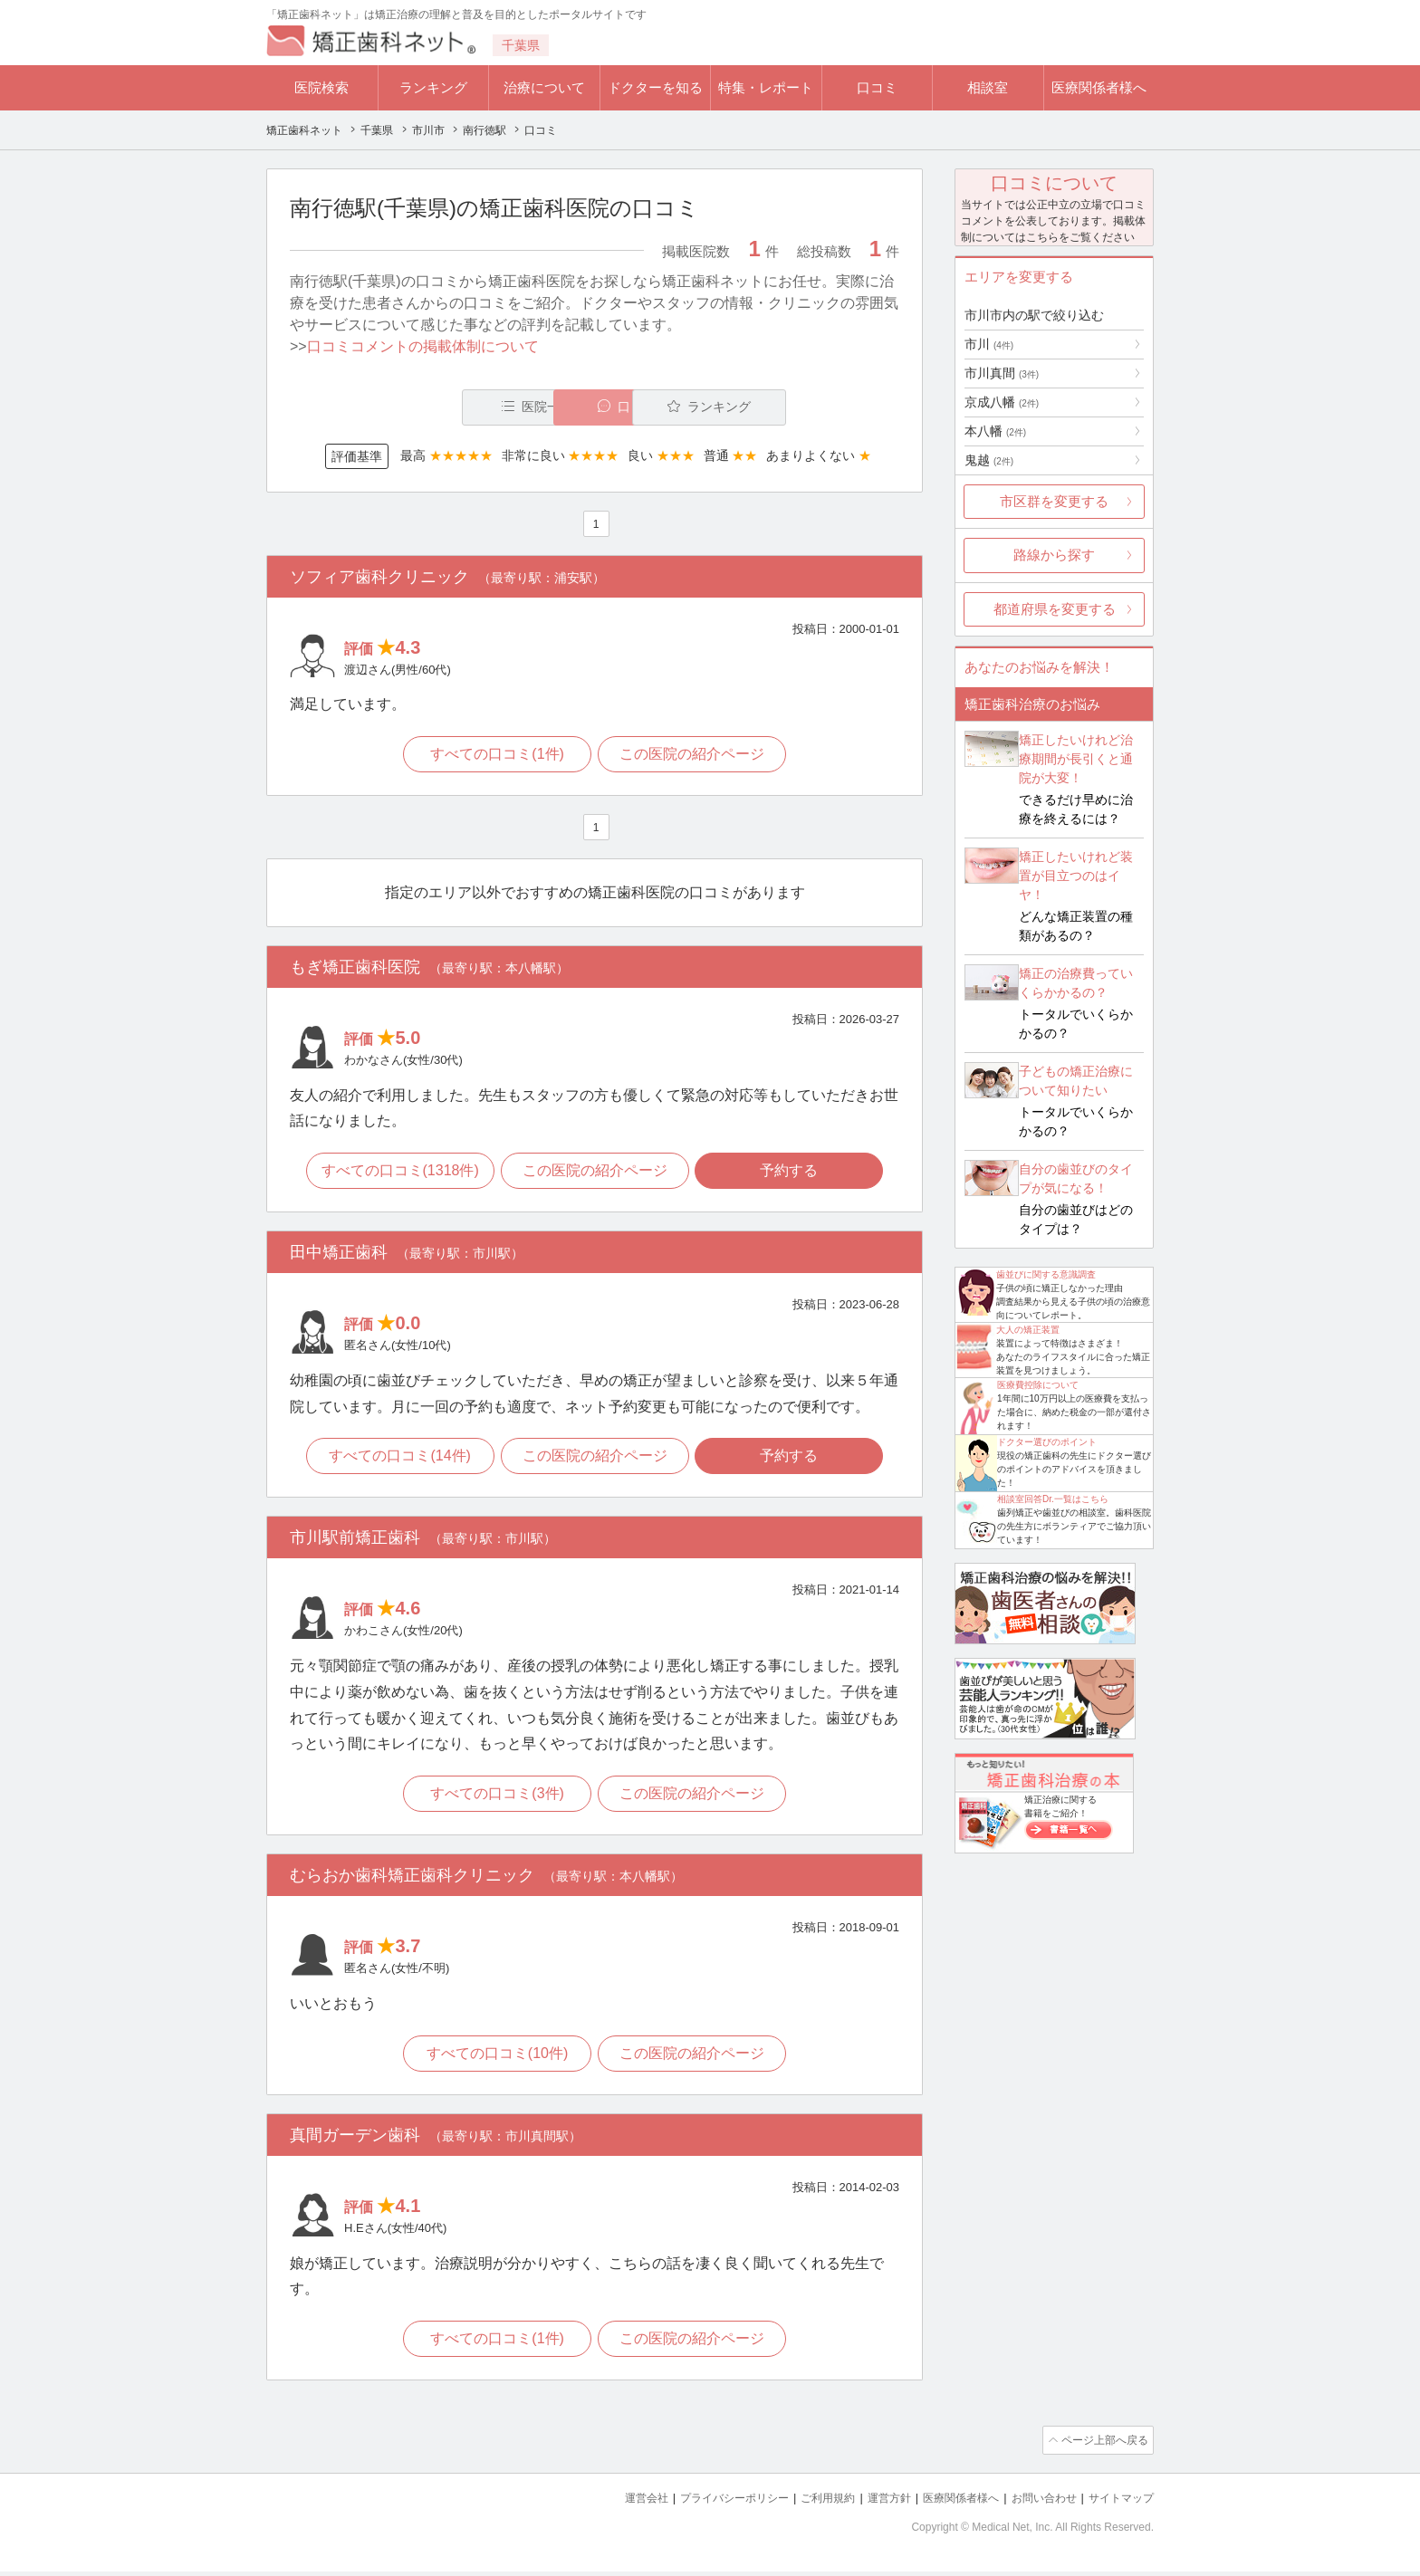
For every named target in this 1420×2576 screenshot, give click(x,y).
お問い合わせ (1036, 2504)
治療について (544, 87)
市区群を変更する (1054, 501)
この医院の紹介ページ (693, 755)
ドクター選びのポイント (1047, 1442)
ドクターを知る (655, 87)
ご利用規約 (804, 2504)
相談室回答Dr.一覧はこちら (1052, 1499)
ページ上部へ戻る (1102, 2447)
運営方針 (870, 2504)
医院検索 (321, 87)
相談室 (987, 87)
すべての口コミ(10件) (495, 2059)
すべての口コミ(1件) (496, 755)
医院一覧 (415, 407)
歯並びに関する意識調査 (1046, 1274)
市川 (988, 344)
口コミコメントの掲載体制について (423, 346)
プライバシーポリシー (704, 2504)
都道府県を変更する (1054, 609)
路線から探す (1054, 554)
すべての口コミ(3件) (496, 1799)
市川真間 (1001, 373)
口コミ (877, 87)
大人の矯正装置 (1028, 1330)
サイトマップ (1118, 2504)
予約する (792, 1174)
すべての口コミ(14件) (396, 1460)
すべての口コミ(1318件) (396, 1174)
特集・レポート (765, 87)
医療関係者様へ (1099, 87)
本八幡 (995, 431)
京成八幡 (1001, 402)
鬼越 (988, 460)
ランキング (433, 87)
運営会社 (610, 2504)
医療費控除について (1038, 1385)
